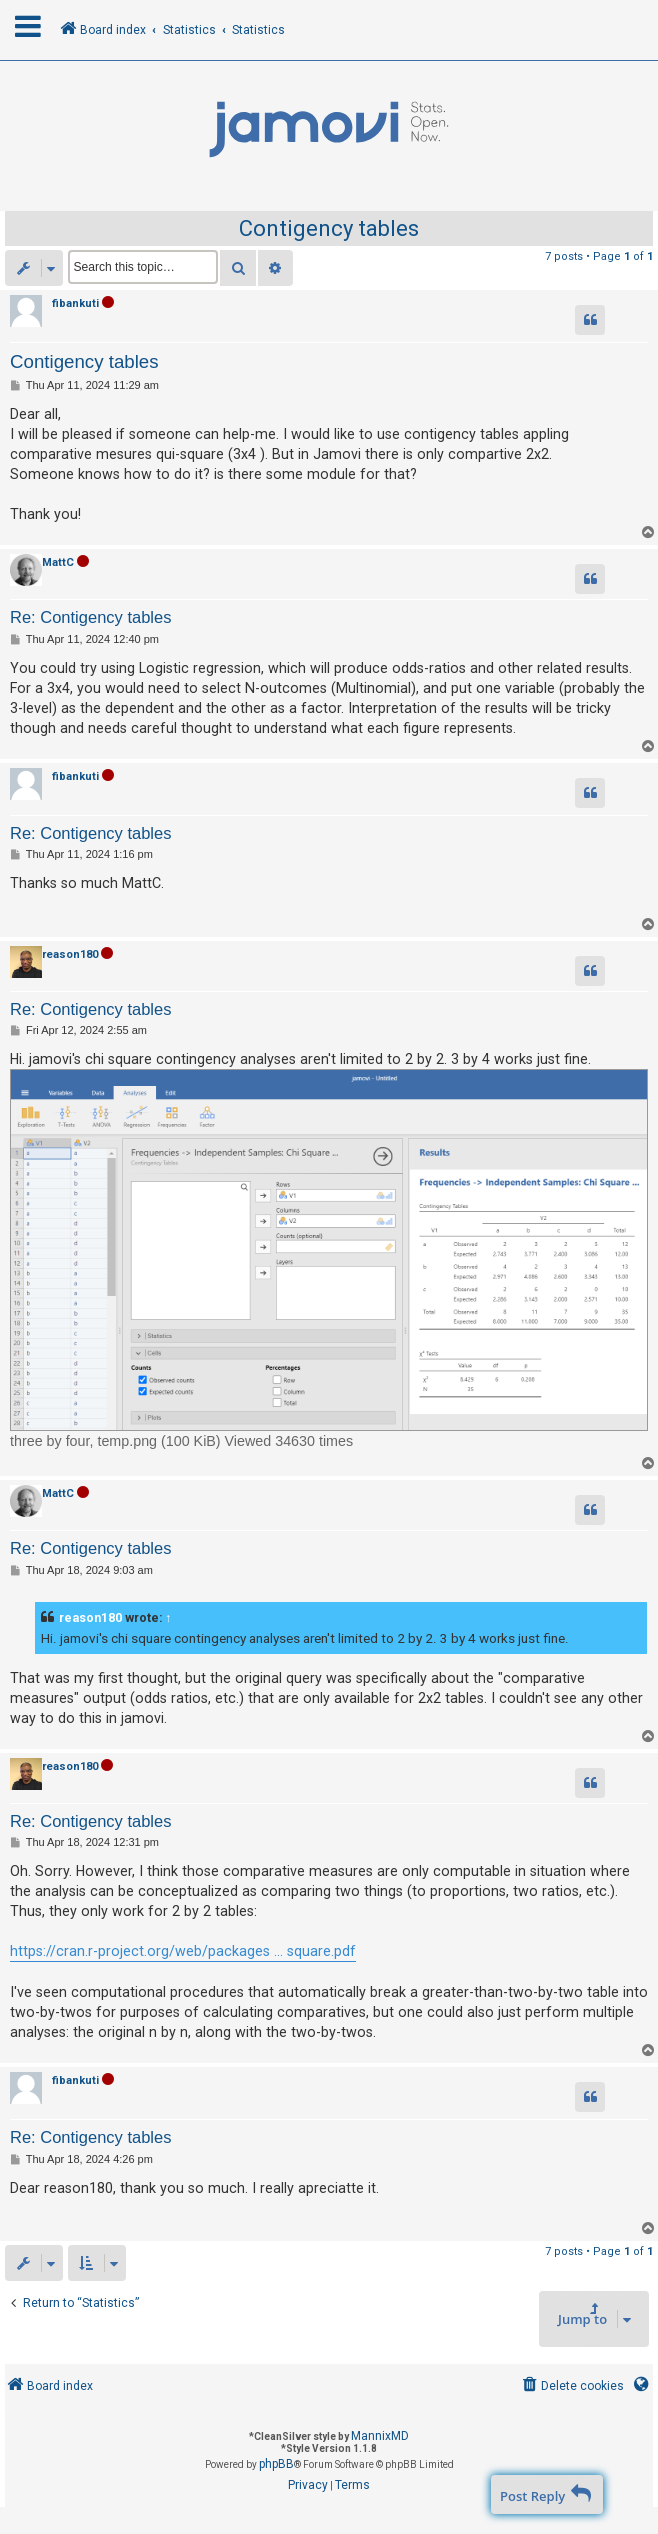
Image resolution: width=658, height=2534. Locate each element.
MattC (58, 562)
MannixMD (380, 2436)
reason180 (70, 954)
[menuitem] (571, 2386)
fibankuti (75, 303)
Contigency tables (329, 228)
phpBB (276, 2464)
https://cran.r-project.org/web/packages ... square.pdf (183, 1951)
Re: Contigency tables (90, 617)
